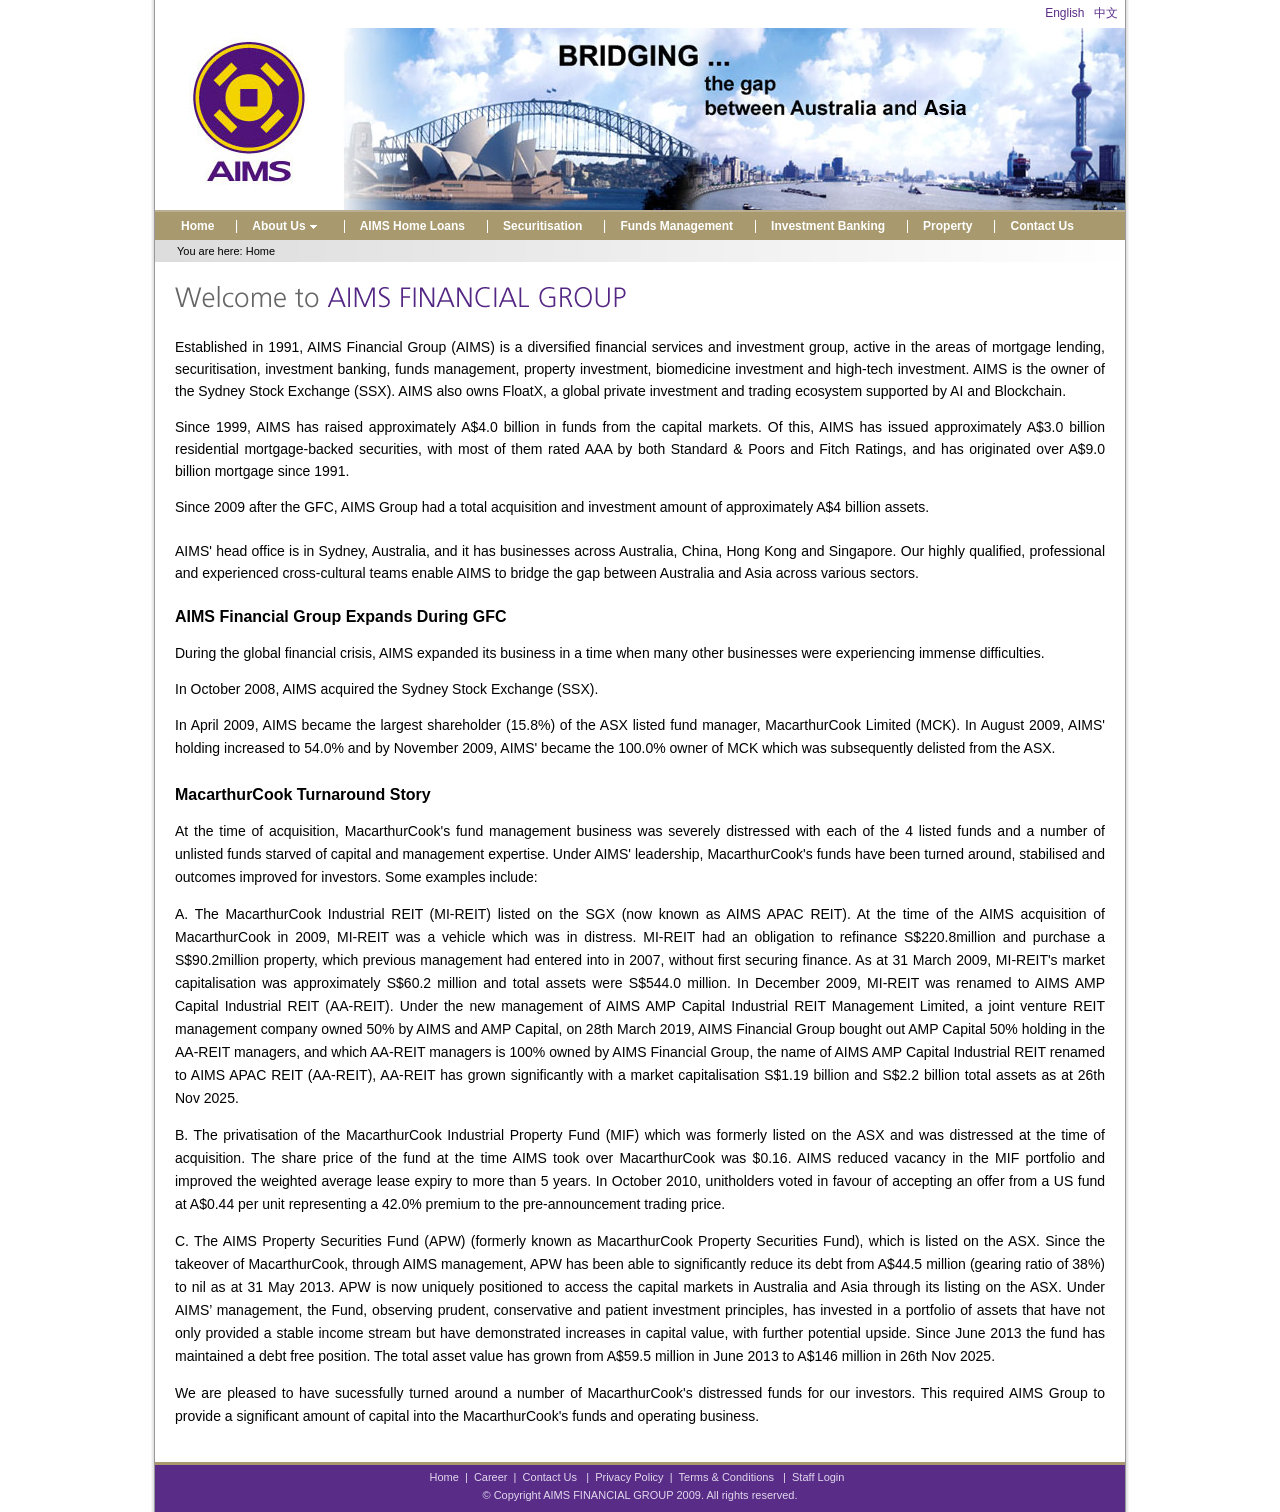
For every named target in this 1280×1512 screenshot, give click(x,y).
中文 (1106, 13)
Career (491, 1477)
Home (197, 226)
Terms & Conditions (726, 1477)
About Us (286, 226)
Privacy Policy (629, 1477)
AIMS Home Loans (412, 226)
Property (947, 226)
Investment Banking (828, 226)
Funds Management (676, 226)
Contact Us (1041, 226)
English (1064, 13)
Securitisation (542, 226)
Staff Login (818, 1477)
